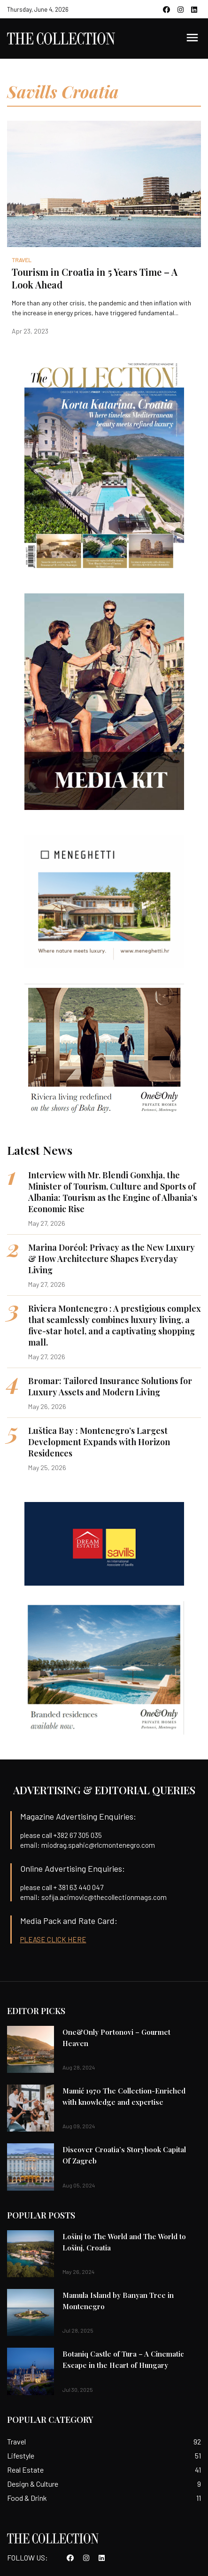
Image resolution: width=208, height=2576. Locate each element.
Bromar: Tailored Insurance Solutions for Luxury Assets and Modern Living (110, 1386)
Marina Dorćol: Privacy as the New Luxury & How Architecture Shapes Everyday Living (111, 1259)
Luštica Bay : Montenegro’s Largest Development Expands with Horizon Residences (99, 1442)
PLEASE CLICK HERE (53, 1939)
